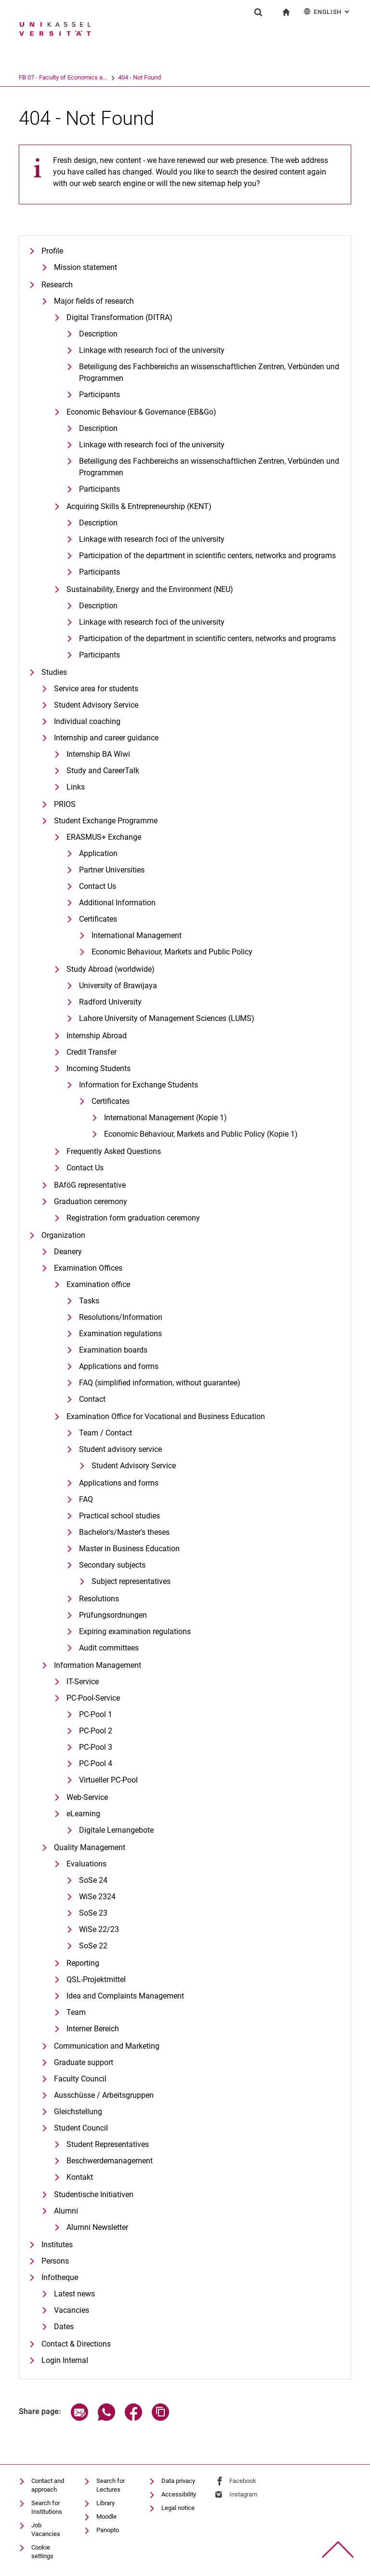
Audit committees (109, 1647)
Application (98, 853)
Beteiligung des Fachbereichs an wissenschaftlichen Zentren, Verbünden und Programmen (209, 466)
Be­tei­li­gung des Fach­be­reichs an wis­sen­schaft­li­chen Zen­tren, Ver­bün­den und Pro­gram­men (209, 372)
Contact (92, 1399)
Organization (63, 1235)
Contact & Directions (76, 2343)
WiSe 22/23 (99, 1929)
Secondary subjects (112, 1565)
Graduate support (83, 2062)
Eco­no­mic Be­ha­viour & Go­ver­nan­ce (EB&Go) (141, 411)
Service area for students (96, 688)
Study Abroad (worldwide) (110, 969)
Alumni (66, 2210)
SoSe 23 (93, 1913)
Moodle (106, 2516)
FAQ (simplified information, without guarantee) (159, 1382)
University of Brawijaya (118, 985)
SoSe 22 (93, 1945)
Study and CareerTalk (102, 770)
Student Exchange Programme (106, 820)
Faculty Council (80, 2078)
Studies (54, 672)
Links (75, 787)
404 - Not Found (177, 77)
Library (105, 2503)
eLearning (83, 1813)
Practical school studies (119, 1515)
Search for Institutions (46, 2507)
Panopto (107, 2530)
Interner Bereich (92, 2028)
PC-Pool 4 (95, 1763)
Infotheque (59, 2277)
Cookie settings (42, 2552)
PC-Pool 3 (95, 1747)
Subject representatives (131, 1581)
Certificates (98, 919)
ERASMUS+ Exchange (103, 837)
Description (98, 428)
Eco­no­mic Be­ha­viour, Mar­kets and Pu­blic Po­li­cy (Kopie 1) (201, 1134)
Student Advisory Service (96, 705)
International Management (137, 935)
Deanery (68, 1251)
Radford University (110, 1001)
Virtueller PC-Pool (108, 1779)
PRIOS (65, 804)
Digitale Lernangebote (116, 1830)
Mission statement (85, 267)
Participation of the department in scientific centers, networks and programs (207, 555)
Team (76, 2012)
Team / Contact (105, 1432)
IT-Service (82, 1681)
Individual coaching (87, 721)
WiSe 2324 (97, 1896)
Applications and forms (119, 1366)
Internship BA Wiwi (98, 754)
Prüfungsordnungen (113, 1615)
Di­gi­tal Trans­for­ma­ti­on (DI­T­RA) (119, 317)
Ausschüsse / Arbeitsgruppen (104, 2095)
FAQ (86, 1499)
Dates (64, 2326)
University (32, 77)
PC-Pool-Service (93, 1698)
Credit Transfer (91, 1052)
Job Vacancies (45, 2529)
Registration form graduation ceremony (133, 1217)
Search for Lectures (110, 2485)
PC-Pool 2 (95, 1730)
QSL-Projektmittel (96, 1979)
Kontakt (79, 2177)
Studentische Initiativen (93, 2194)
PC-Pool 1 (95, 1714)
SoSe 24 (93, 1880)
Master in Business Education (129, 1548)
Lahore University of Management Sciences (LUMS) (166, 1018)
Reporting (82, 1963)
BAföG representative (90, 1185)
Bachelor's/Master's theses (124, 1532)
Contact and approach (47, 2485)
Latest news (74, 2293)
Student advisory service (120, 1449)
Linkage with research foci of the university (152, 350)
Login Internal (64, 2360)
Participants (99, 394)
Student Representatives (107, 2144)
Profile (52, 250)
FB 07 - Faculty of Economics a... (100, 77)
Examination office (98, 1284)
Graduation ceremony (90, 1201)
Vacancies (71, 2310)
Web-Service (87, 1797)
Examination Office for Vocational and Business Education (165, 1416)
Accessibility (178, 2494)
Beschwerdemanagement (109, 2160)
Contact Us (97, 886)
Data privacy (178, 2480)
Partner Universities (112, 869)
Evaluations (86, 1863)
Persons (55, 2261)
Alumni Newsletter (97, 2227)
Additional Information (117, 902)
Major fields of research (94, 301)
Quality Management (89, 1847)
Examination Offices (88, 1268)
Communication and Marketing (106, 2046)
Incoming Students (98, 1068)
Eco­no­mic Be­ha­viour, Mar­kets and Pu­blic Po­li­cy (172, 951)
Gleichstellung (78, 2111)
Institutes (57, 2244)
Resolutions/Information (120, 1317)
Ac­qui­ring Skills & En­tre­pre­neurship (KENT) (138, 506)
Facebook (242, 2480)
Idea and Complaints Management (125, 1995)
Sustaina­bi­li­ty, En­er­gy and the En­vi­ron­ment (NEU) (149, 589)
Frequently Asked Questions (113, 1151)
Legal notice (178, 2507)
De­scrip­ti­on (98, 333)
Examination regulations (120, 1333)
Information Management (97, 1665)
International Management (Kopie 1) (165, 1117)
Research (57, 284)
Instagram (243, 2494)
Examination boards (113, 1350)
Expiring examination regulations (135, 1631)
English (327, 11)
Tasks (89, 1300)
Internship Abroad (96, 1035)
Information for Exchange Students (138, 1084)
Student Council (81, 2128)
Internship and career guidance (106, 737)
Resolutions (99, 1598)
